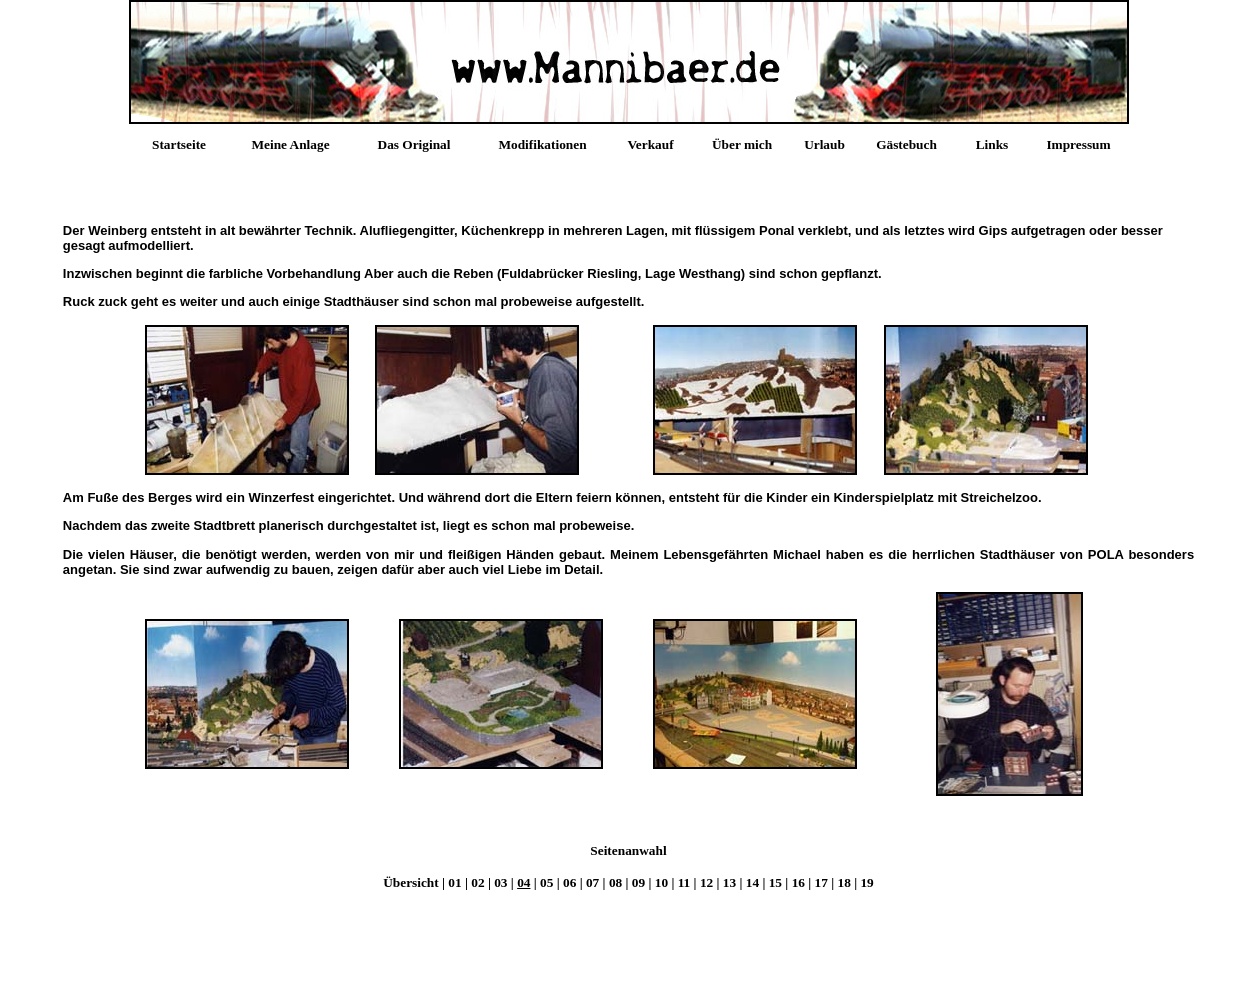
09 (638, 882)
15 (775, 882)
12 (706, 882)
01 (454, 882)
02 (477, 882)
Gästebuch (906, 144)
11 (684, 882)
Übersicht (412, 882)
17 (821, 882)
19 (866, 882)
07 (592, 882)
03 (500, 882)
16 (798, 882)
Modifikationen (542, 144)
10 (661, 882)
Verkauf (650, 144)
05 (546, 882)
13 (729, 882)
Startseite (179, 144)
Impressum (1078, 144)
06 (569, 882)
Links (992, 144)
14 (752, 882)
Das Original (414, 144)
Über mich (742, 144)
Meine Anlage (290, 144)
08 (615, 882)
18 (844, 882)
